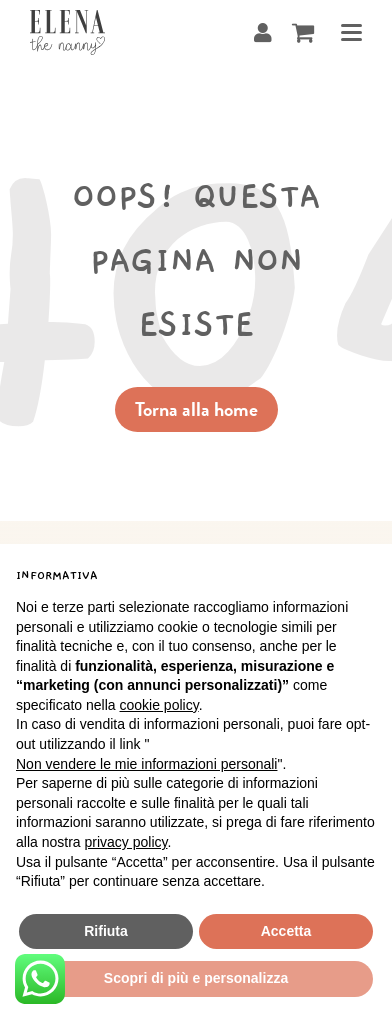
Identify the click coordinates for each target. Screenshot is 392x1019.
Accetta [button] (286, 931)
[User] (263, 32)
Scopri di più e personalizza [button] (196, 978)
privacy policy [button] (125, 842)
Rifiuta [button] (106, 931)
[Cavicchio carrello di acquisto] (303, 32)
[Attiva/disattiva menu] (343, 32)
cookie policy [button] (159, 705)
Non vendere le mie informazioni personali (146, 764)
